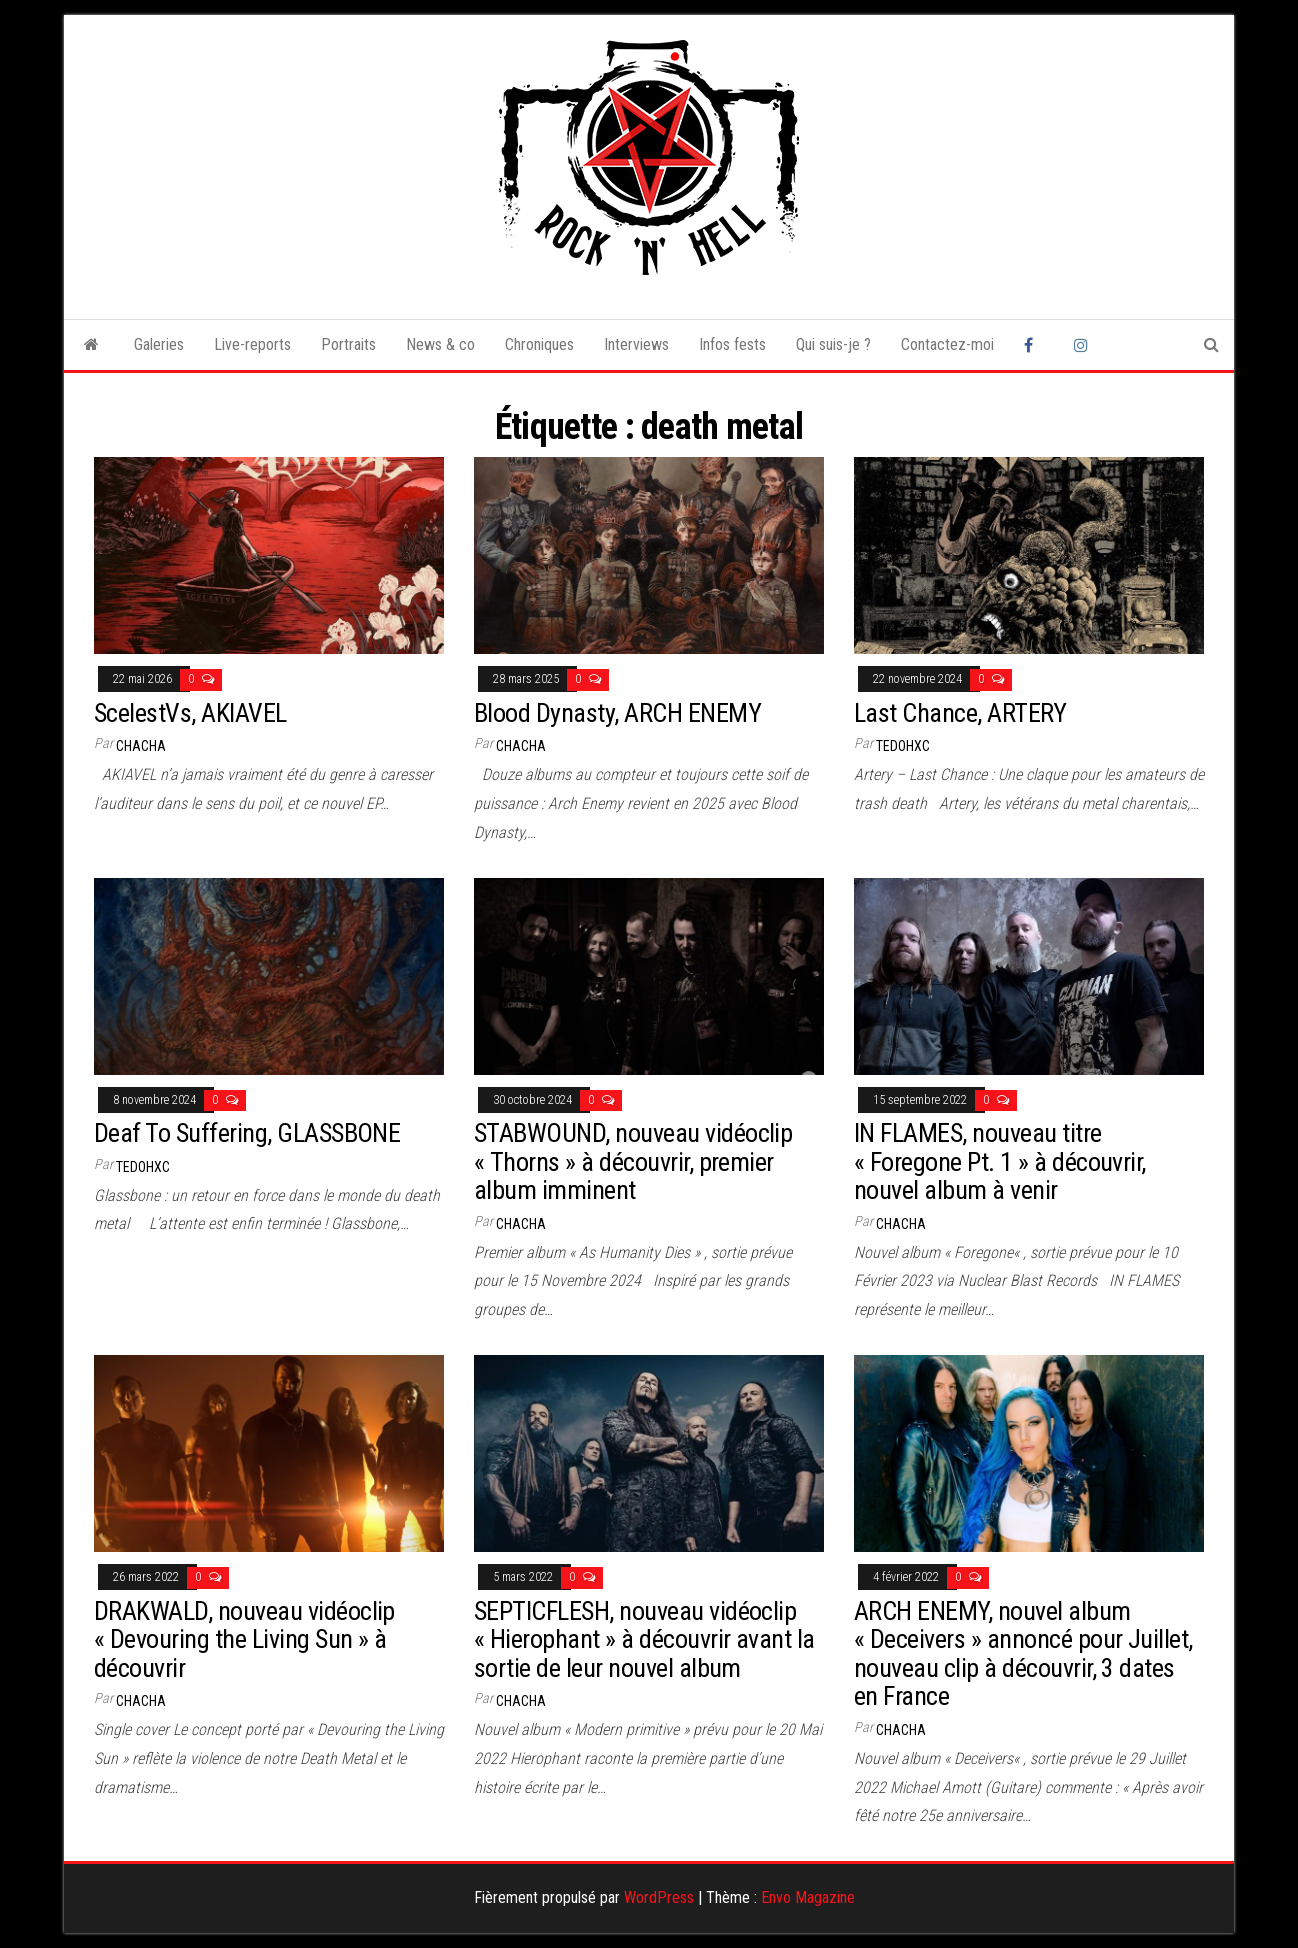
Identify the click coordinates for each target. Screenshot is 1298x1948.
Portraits (348, 344)
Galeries (159, 344)
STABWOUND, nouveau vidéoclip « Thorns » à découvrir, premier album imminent (633, 1161)
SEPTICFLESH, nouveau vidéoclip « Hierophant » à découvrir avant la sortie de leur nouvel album (644, 1639)
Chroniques (539, 344)
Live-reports (252, 344)
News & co (440, 344)
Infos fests (732, 344)
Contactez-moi (947, 344)
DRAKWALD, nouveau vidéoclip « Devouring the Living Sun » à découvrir (244, 1639)
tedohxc (903, 746)
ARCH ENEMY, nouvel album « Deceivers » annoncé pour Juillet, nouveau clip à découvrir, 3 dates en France (1023, 1654)
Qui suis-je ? (833, 344)
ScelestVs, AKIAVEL (190, 713)
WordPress (659, 1897)
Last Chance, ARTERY (960, 713)
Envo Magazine (808, 1897)
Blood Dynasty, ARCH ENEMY (617, 713)
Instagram (1084, 345)
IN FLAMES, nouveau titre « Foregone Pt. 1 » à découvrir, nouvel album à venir (1000, 1161)
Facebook (1034, 345)
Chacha (141, 746)
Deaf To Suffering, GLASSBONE (247, 1133)
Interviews (636, 344)
